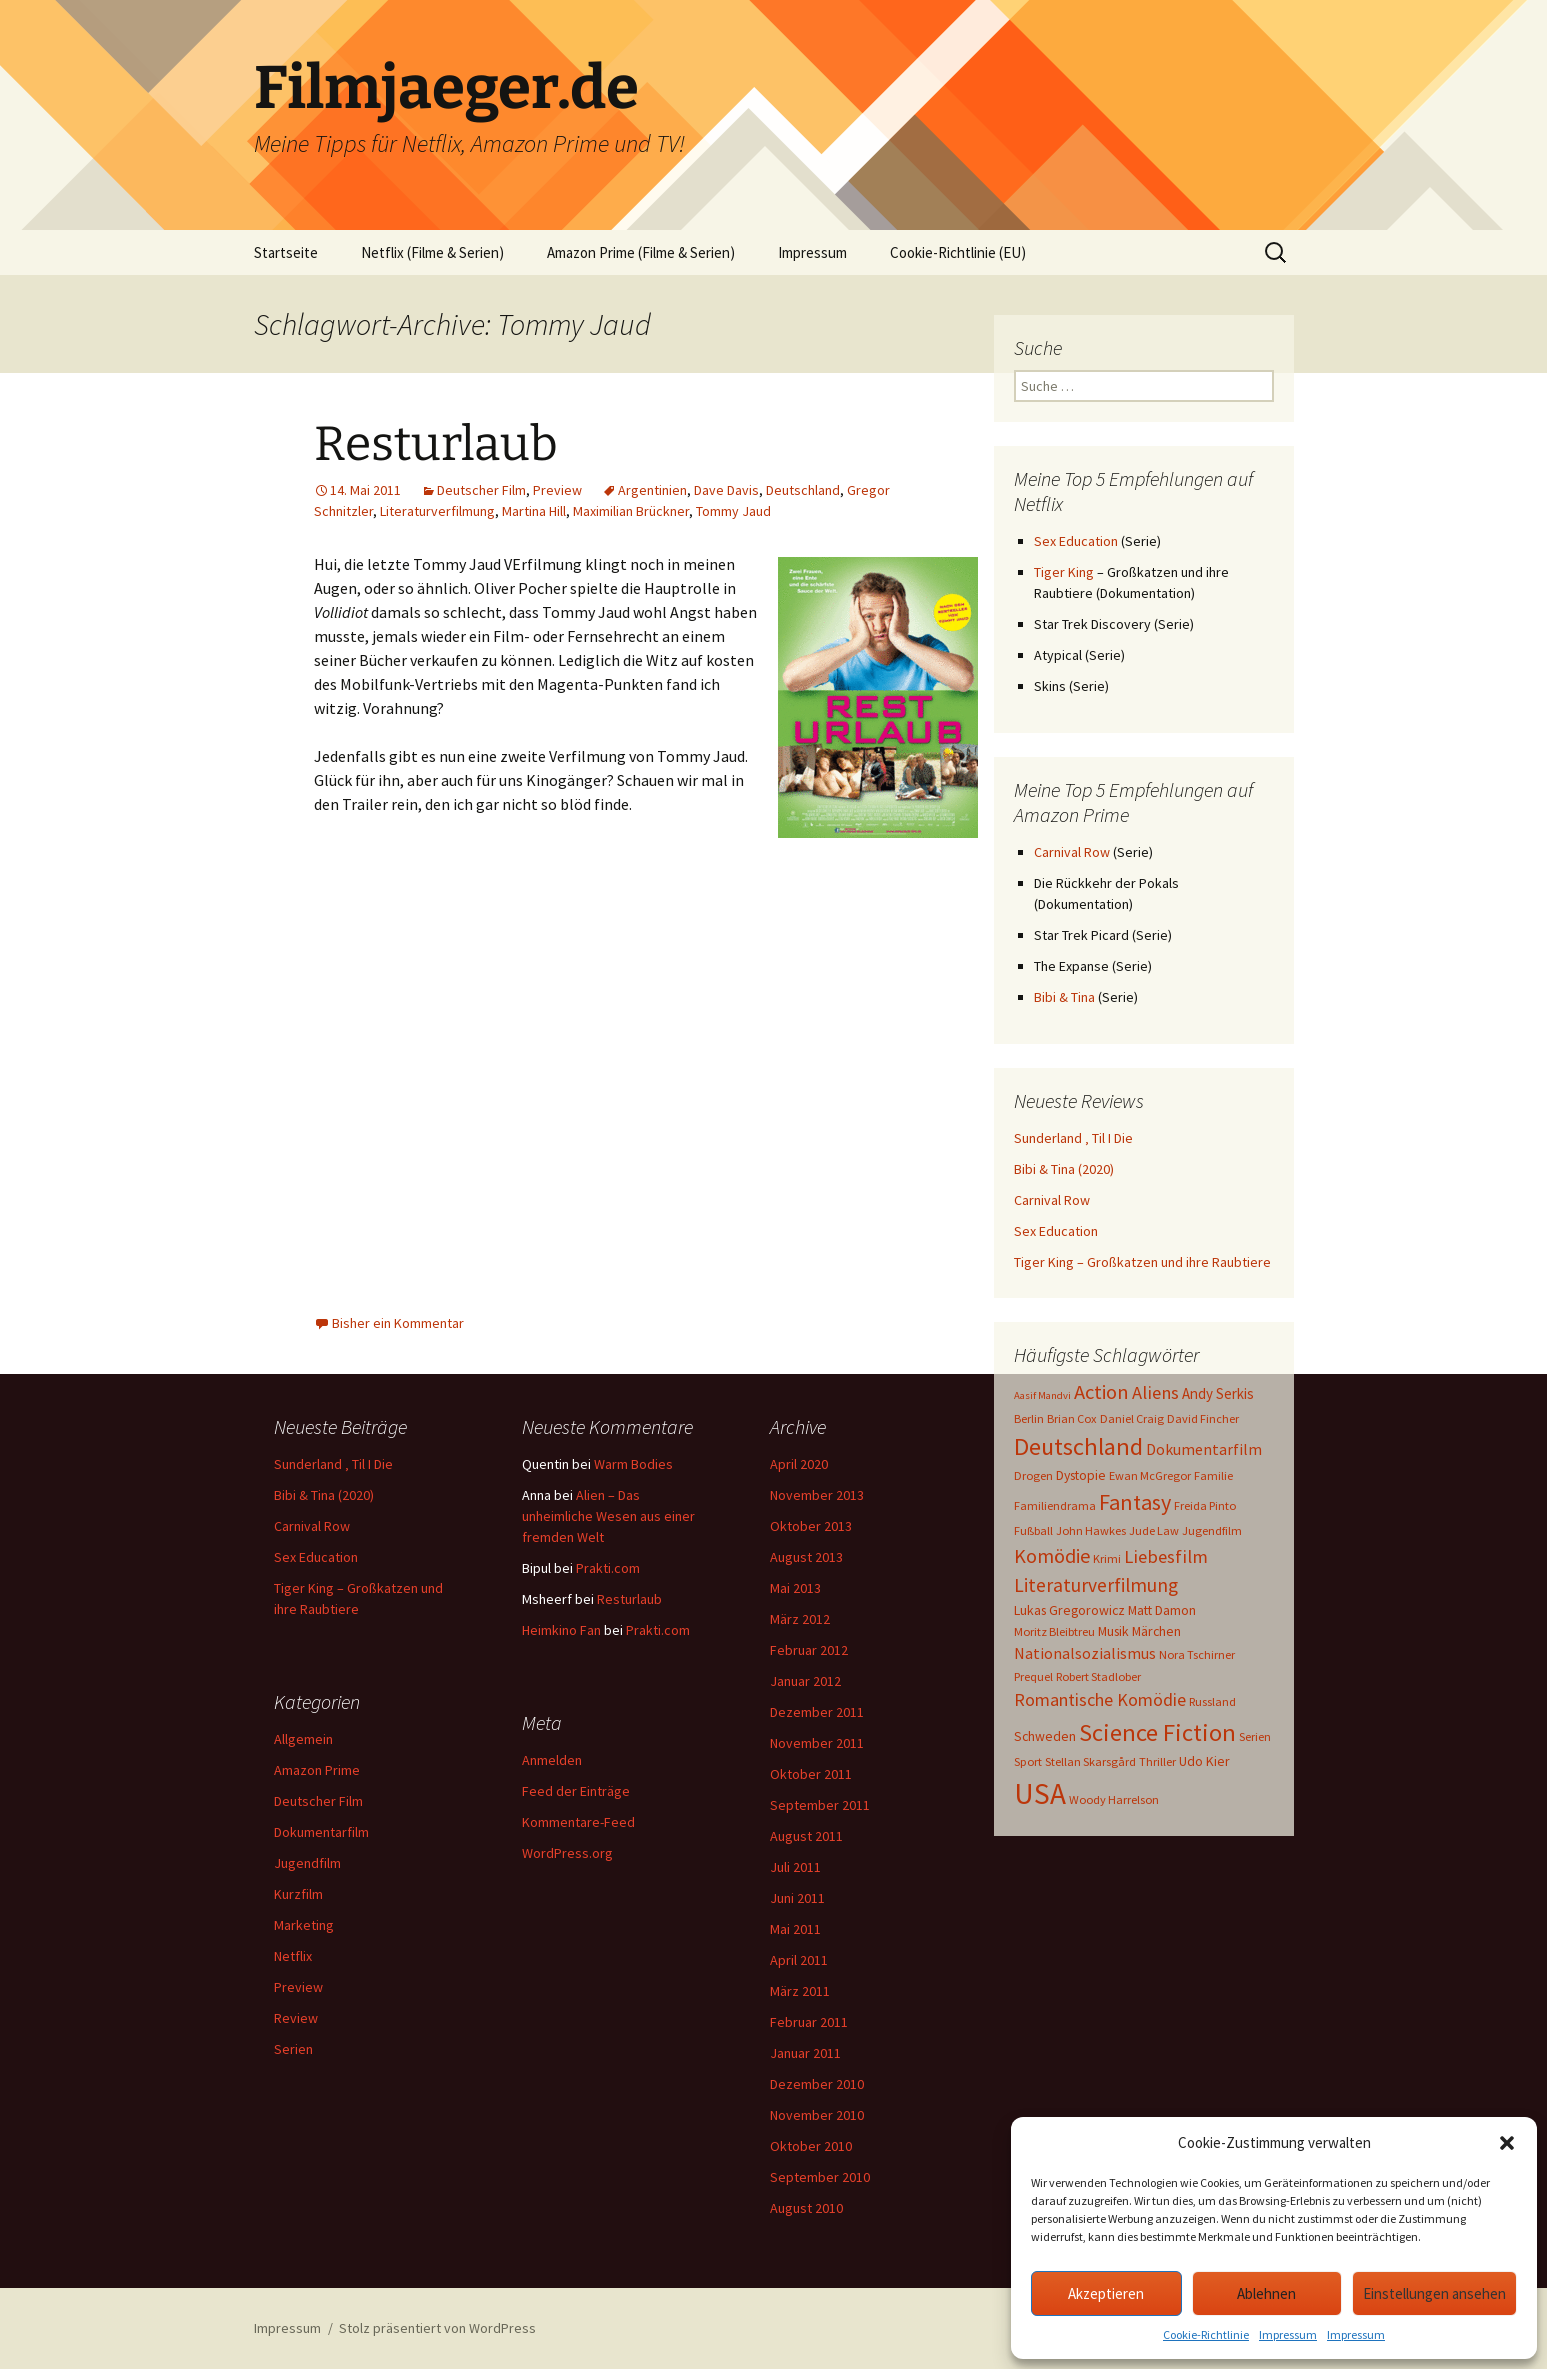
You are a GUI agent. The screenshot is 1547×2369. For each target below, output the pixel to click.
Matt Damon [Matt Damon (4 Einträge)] (1162, 1610)
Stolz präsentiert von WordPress (437, 2328)
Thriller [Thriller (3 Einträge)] (1157, 1761)
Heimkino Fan (561, 1630)
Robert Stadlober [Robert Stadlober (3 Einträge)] (1098, 1676)
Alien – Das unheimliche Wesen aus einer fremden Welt (608, 1516)
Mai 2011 (795, 1929)
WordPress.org (567, 1853)
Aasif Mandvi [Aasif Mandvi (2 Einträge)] (1042, 1395)
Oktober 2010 (811, 2146)
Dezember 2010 (817, 2084)
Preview (557, 490)
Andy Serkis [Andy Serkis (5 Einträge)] (1218, 1393)
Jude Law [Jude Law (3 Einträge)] (1154, 1530)
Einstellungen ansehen (1434, 2293)
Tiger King (1064, 572)
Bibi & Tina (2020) (1064, 1169)
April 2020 (799, 1464)
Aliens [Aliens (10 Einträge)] (1155, 1392)
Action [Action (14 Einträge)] (1101, 1392)
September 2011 (820, 1805)
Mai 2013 (795, 1588)
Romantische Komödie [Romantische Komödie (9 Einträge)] (1100, 1699)
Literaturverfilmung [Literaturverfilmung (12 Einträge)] (1096, 1585)
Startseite (286, 252)
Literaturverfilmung (437, 511)
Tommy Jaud (733, 511)
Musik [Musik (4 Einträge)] (1113, 1631)
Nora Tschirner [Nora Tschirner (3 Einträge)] (1197, 1654)
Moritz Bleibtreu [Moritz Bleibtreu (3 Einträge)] (1054, 1631)
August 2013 (806, 1557)
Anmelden (552, 1760)
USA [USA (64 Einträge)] (1040, 1793)
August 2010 (806, 2208)
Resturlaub (436, 444)
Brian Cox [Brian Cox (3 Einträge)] (1072, 1418)
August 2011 (806, 1836)
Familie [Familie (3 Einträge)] (1213, 1475)
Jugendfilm (307, 1863)
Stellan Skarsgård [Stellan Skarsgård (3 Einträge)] (1090, 1761)
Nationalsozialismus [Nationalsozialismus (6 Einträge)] (1085, 1653)
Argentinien (652, 490)
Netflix (293, 1956)
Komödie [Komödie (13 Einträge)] (1052, 1555)
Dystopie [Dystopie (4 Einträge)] (1081, 1475)
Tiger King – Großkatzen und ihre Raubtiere (1142, 1262)
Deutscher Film (481, 490)
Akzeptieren (1106, 2293)
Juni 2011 (797, 1898)
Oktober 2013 (811, 1526)
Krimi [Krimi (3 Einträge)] (1107, 1558)
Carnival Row (1072, 852)
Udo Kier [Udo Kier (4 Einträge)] (1204, 1761)
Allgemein (303, 1739)
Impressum (1288, 2334)
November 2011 (817, 1743)
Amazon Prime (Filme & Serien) (641, 252)
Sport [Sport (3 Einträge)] (1028, 1761)
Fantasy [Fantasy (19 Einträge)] (1135, 1502)
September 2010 (820, 2177)
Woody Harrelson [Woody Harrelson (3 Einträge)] (1114, 1799)
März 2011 (800, 1991)
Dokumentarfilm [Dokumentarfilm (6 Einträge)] (1204, 1449)
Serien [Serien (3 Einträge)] (1255, 1736)
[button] (1507, 2143)
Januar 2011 (805, 2053)
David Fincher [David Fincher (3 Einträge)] (1203, 1418)
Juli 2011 (795, 1867)
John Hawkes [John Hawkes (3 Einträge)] (1091, 1530)
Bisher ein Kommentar (398, 1323)
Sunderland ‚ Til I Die (1073, 1138)
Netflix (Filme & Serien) (432, 252)
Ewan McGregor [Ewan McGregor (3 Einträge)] (1150, 1475)
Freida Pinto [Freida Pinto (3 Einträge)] (1205, 1505)
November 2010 (817, 2115)
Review (296, 2018)
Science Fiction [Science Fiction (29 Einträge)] (1157, 1732)
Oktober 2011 (811, 1774)
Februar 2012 (809, 1650)
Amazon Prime (317, 1770)
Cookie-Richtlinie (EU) (958, 252)
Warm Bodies (633, 1464)
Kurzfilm (298, 1894)
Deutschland (803, 490)
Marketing (304, 1925)
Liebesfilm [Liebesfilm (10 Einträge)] (1166, 1556)
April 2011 (799, 1960)
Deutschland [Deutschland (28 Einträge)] (1078, 1446)
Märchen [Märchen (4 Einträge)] (1156, 1631)
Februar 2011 (809, 2022)
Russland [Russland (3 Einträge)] (1212, 1701)
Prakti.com (608, 1568)
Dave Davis (726, 490)
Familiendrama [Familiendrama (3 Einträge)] (1055, 1505)
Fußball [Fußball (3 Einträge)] (1033, 1530)
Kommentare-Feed (578, 1822)
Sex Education (1076, 541)
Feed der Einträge (576, 1791)
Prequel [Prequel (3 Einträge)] (1033, 1676)
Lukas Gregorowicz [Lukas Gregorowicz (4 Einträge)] (1069, 1610)
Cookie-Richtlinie (1206, 2334)
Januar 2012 (805, 1681)
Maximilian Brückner (631, 511)
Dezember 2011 (817, 1712)
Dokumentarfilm (321, 1832)
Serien (293, 2049)
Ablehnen (1266, 2293)
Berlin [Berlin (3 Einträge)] (1029, 1418)
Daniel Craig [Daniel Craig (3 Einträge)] (1132, 1418)
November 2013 (817, 1495)
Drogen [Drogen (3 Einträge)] (1033, 1475)
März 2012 (800, 1619)
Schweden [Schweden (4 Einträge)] (1045, 1736)
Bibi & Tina (1064, 997)
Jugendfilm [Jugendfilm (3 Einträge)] (1212, 1530)
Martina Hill (534, 511)
